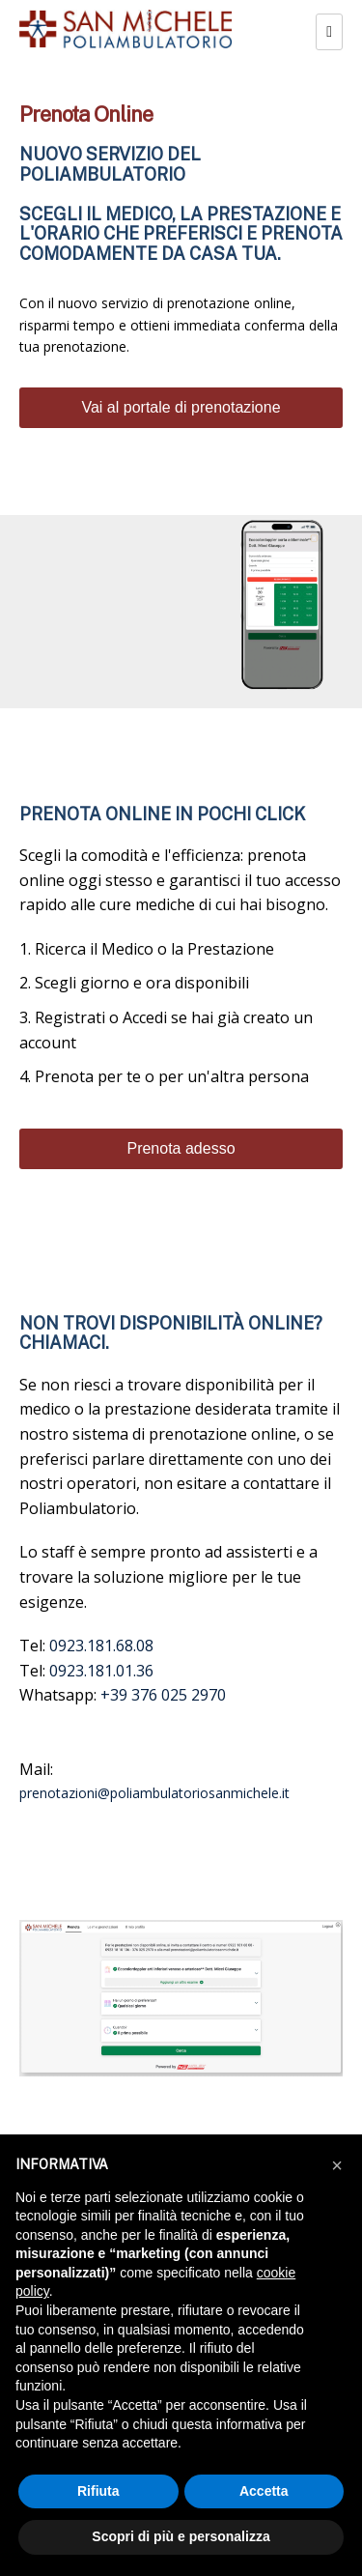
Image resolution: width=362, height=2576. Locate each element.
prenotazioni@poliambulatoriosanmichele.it (154, 1793)
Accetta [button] (264, 2491)
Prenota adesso (180, 1148)
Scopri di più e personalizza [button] (180, 2536)
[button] (336, 2165)
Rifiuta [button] (98, 2491)
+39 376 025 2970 (163, 1694)
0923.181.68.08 (101, 1645)
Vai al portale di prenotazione (180, 407)
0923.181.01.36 (101, 1670)
